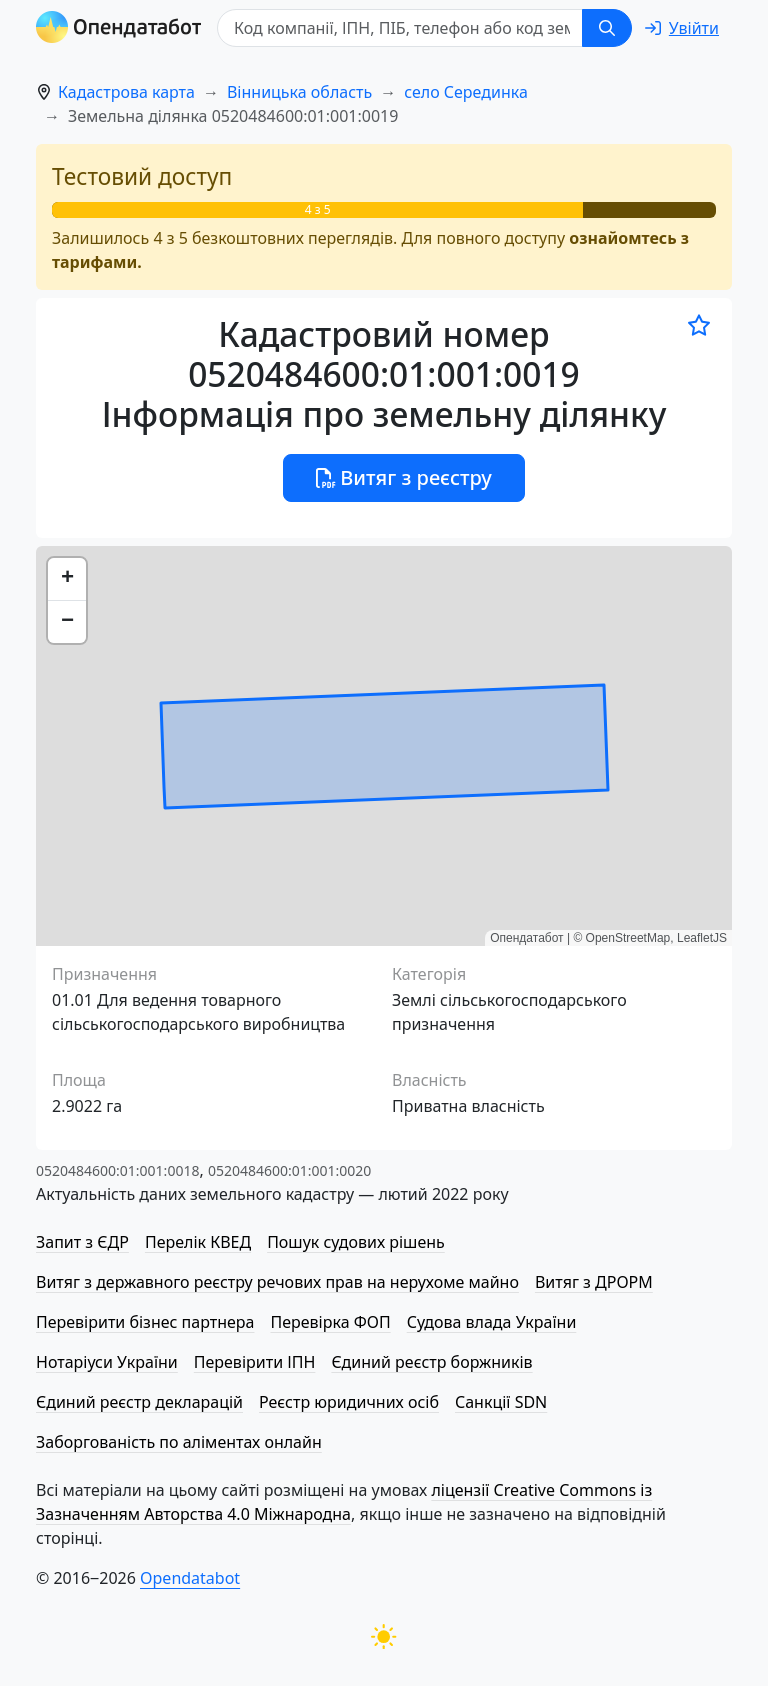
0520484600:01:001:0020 (289, 1170)
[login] (682, 28)
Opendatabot (190, 1578)
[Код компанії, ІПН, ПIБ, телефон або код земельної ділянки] (400, 28)
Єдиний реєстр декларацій (139, 1402)
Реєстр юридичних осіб (349, 1402)
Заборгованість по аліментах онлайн (179, 1442)
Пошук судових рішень (356, 1242)
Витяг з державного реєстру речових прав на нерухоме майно (277, 1282)
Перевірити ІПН (255, 1362)
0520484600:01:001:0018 (117, 1170)
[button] (67, 579)
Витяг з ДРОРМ (594, 1282)
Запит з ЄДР (82, 1242)
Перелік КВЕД (198, 1242)
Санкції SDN (501, 1402)
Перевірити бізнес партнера (145, 1322)
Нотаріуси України (107, 1362)
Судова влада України (492, 1322)
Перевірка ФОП (330, 1322)
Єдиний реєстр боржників (431, 1362)
